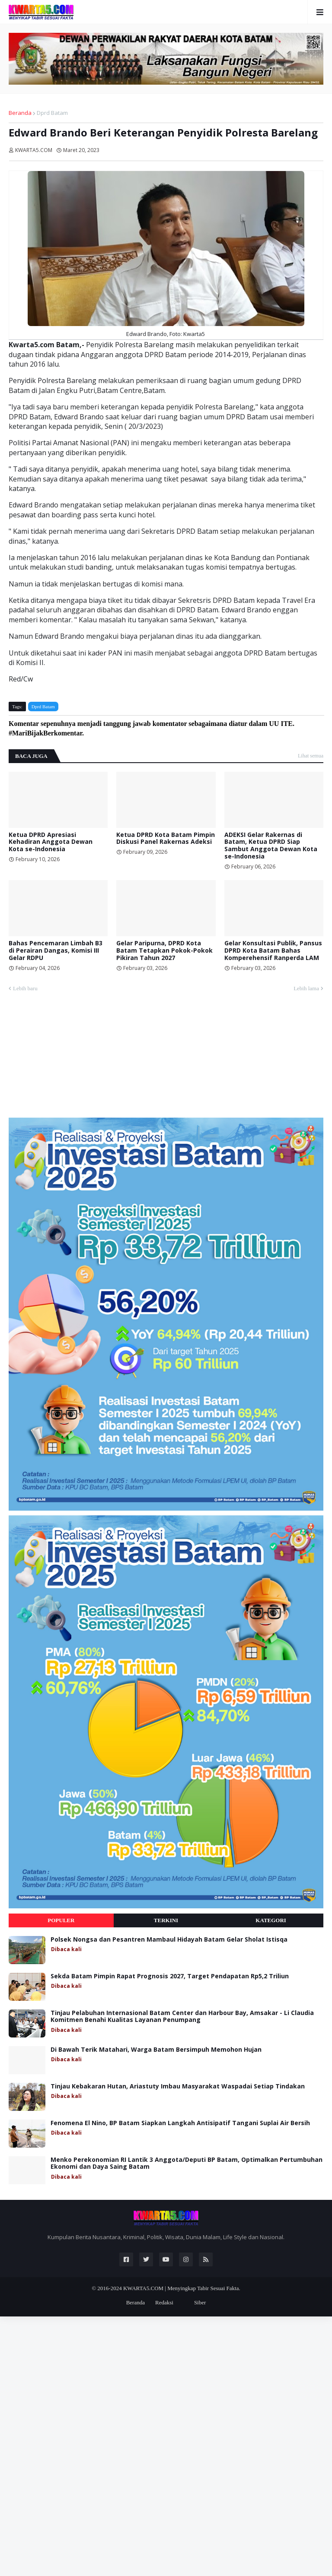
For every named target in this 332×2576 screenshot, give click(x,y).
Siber (200, 2302)
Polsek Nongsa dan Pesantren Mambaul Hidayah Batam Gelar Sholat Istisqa (169, 1939)
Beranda (20, 113)
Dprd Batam (52, 113)
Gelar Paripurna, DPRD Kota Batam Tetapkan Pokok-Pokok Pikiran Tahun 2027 (164, 950)
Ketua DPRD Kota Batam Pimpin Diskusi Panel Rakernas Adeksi (165, 838)
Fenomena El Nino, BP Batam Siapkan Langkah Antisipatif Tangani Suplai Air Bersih (180, 2123)
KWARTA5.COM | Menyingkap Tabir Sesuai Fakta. (181, 2288)
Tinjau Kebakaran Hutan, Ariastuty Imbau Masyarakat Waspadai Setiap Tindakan (178, 2086)
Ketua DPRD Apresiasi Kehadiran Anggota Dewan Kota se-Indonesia (51, 842)
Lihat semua (310, 756)
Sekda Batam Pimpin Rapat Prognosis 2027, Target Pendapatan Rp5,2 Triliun (170, 1976)
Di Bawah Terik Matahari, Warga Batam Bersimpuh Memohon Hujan (156, 2049)
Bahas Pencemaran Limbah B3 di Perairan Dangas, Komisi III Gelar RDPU (55, 950)
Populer (61, 1920)
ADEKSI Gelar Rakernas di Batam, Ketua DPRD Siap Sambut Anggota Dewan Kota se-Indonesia (270, 845)
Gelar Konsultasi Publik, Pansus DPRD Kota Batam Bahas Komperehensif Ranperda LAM (273, 950)
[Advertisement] (73, 1058)
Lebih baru (25, 988)
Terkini (166, 1920)
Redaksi (164, 2302)
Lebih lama (306, 988)
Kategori (270, 1920)
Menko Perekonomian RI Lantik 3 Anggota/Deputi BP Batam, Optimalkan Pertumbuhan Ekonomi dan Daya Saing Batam (186, 2163)
